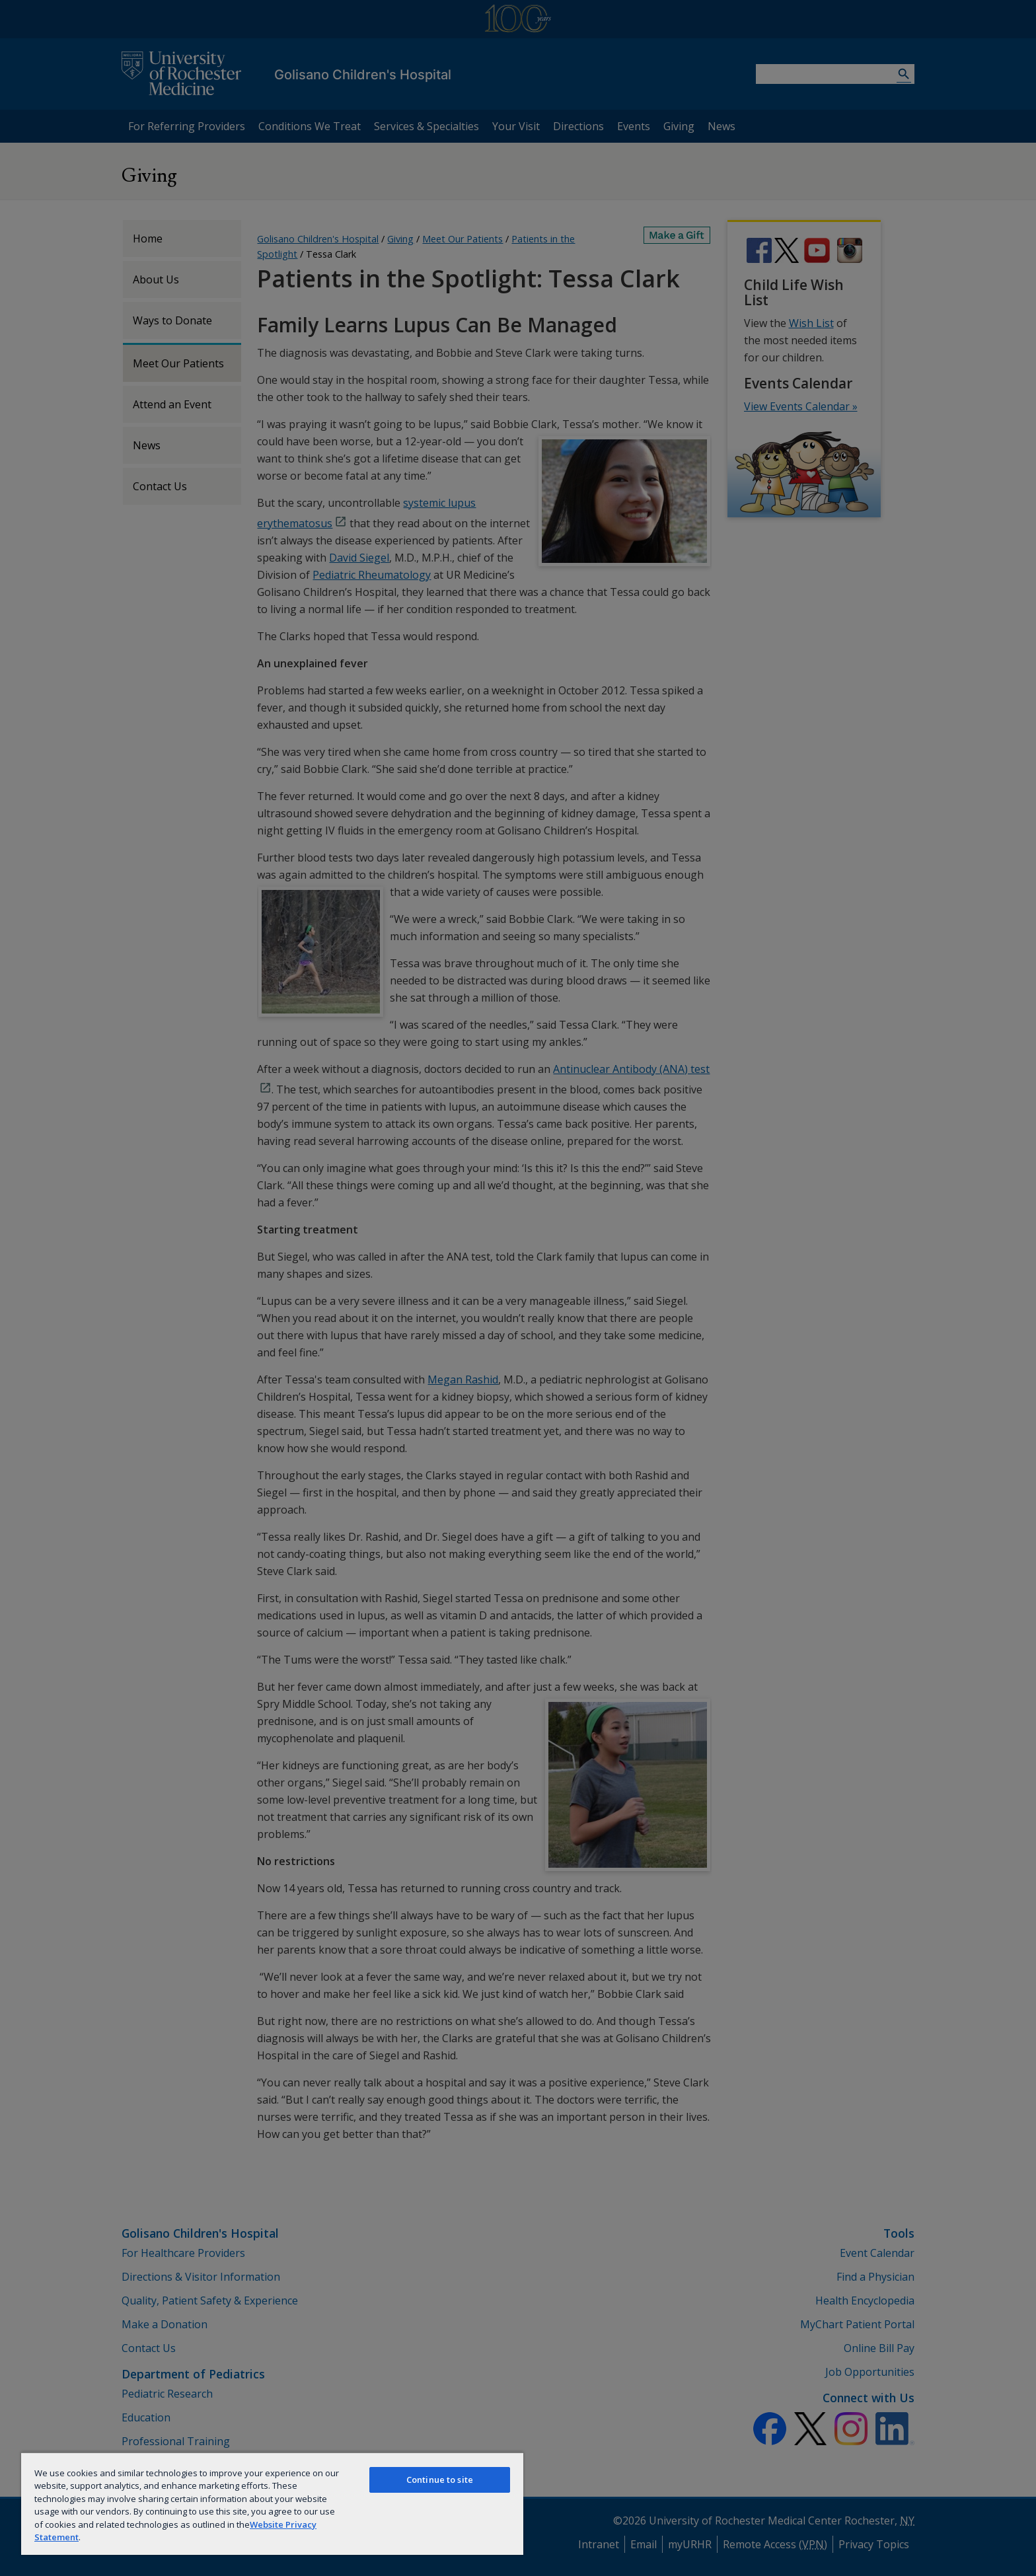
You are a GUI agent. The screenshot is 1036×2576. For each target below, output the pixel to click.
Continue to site (439, 2479)
